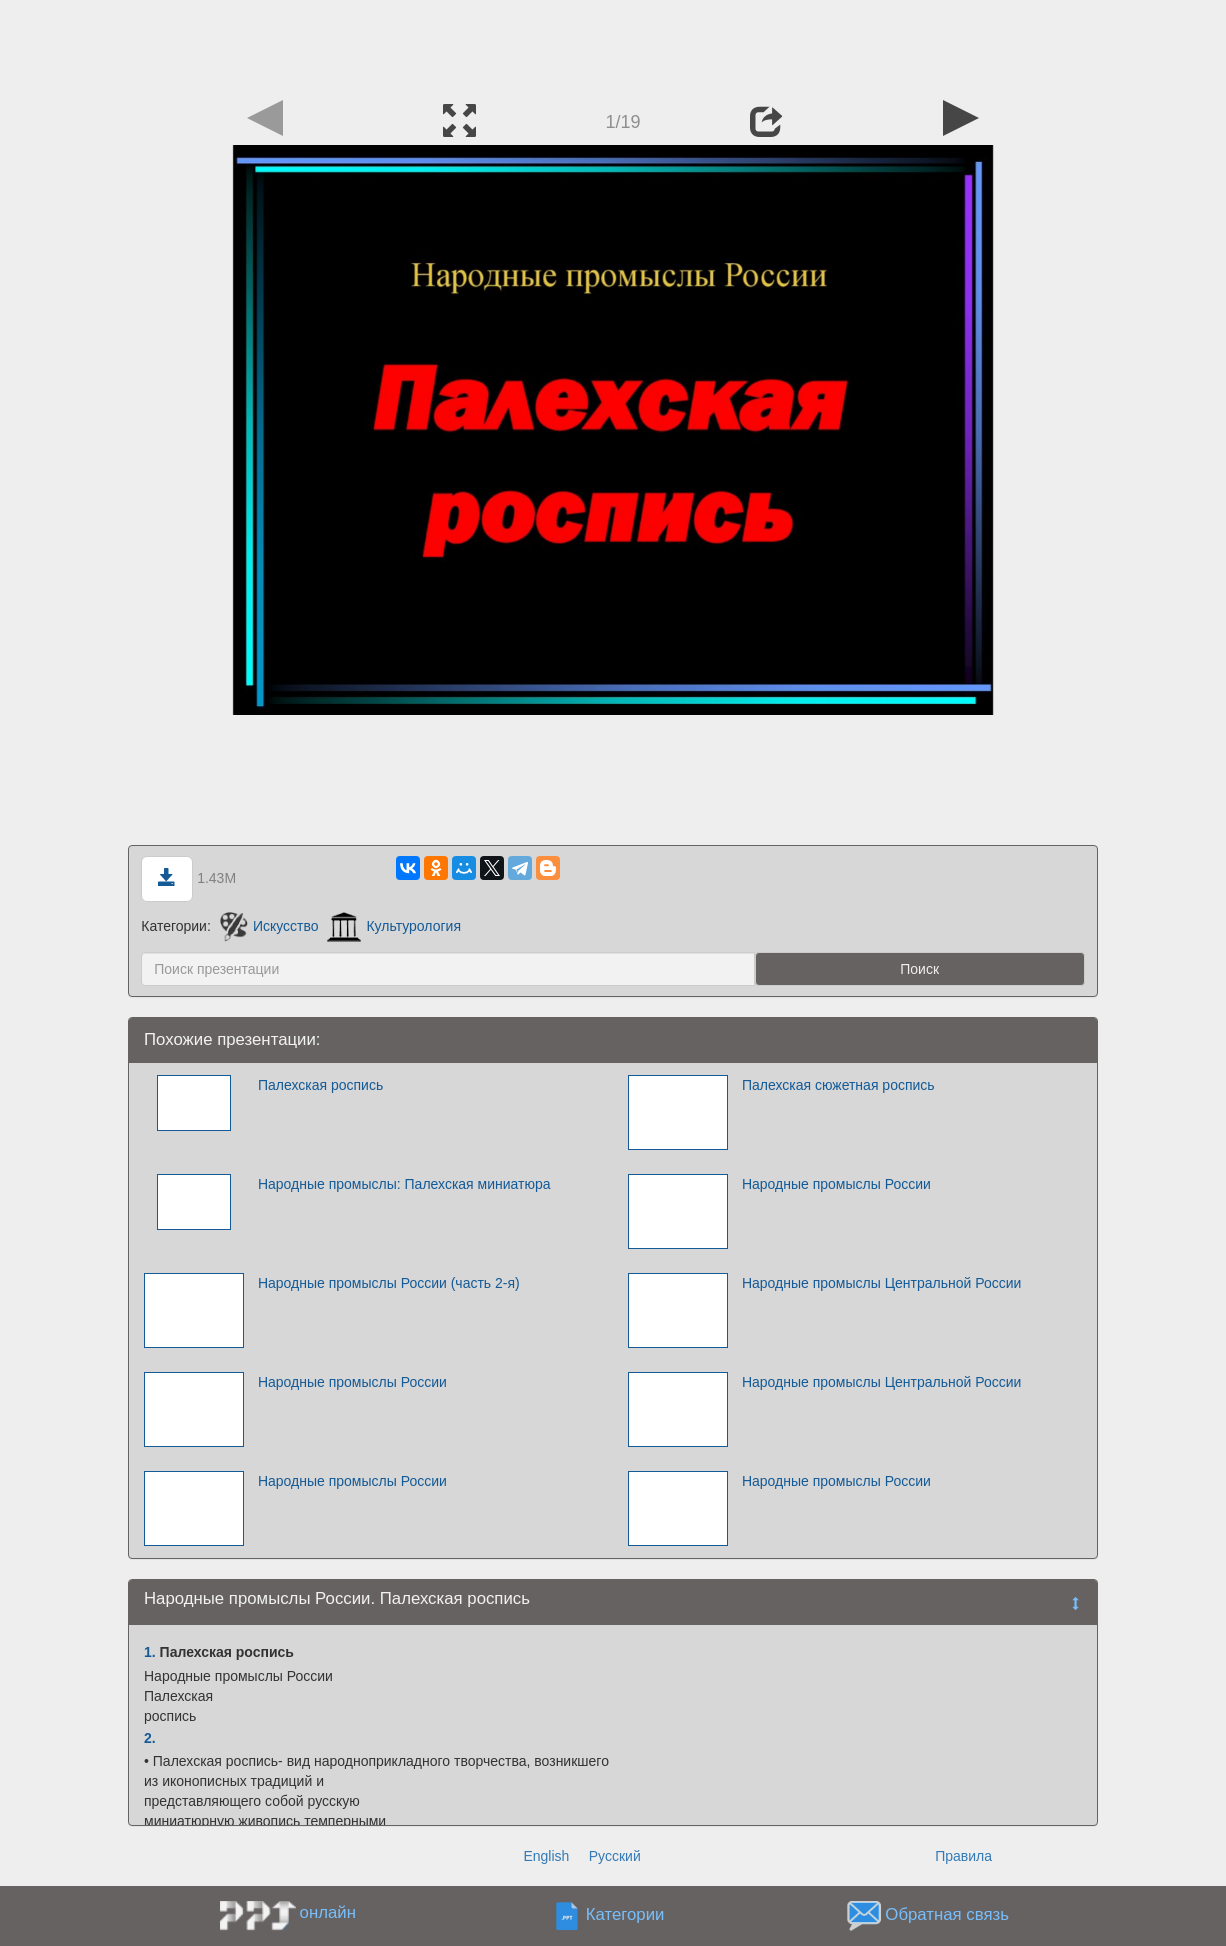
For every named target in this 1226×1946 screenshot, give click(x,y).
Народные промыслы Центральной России (881, 1283)
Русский (615, 1856)
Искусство (269, 926)
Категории (625, 1915)
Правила (963, 1856)
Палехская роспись (320, 1085)
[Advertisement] (613, 45)
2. (150, 1738)
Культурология (394, 926)
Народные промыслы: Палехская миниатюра (404, 1184)
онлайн (328, 1912)
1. (150, 1652)
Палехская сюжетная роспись (838, 1085)
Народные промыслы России (836, 1184)
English (546, 1856)
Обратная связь (947, 1915)
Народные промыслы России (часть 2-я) (389, 1283)
